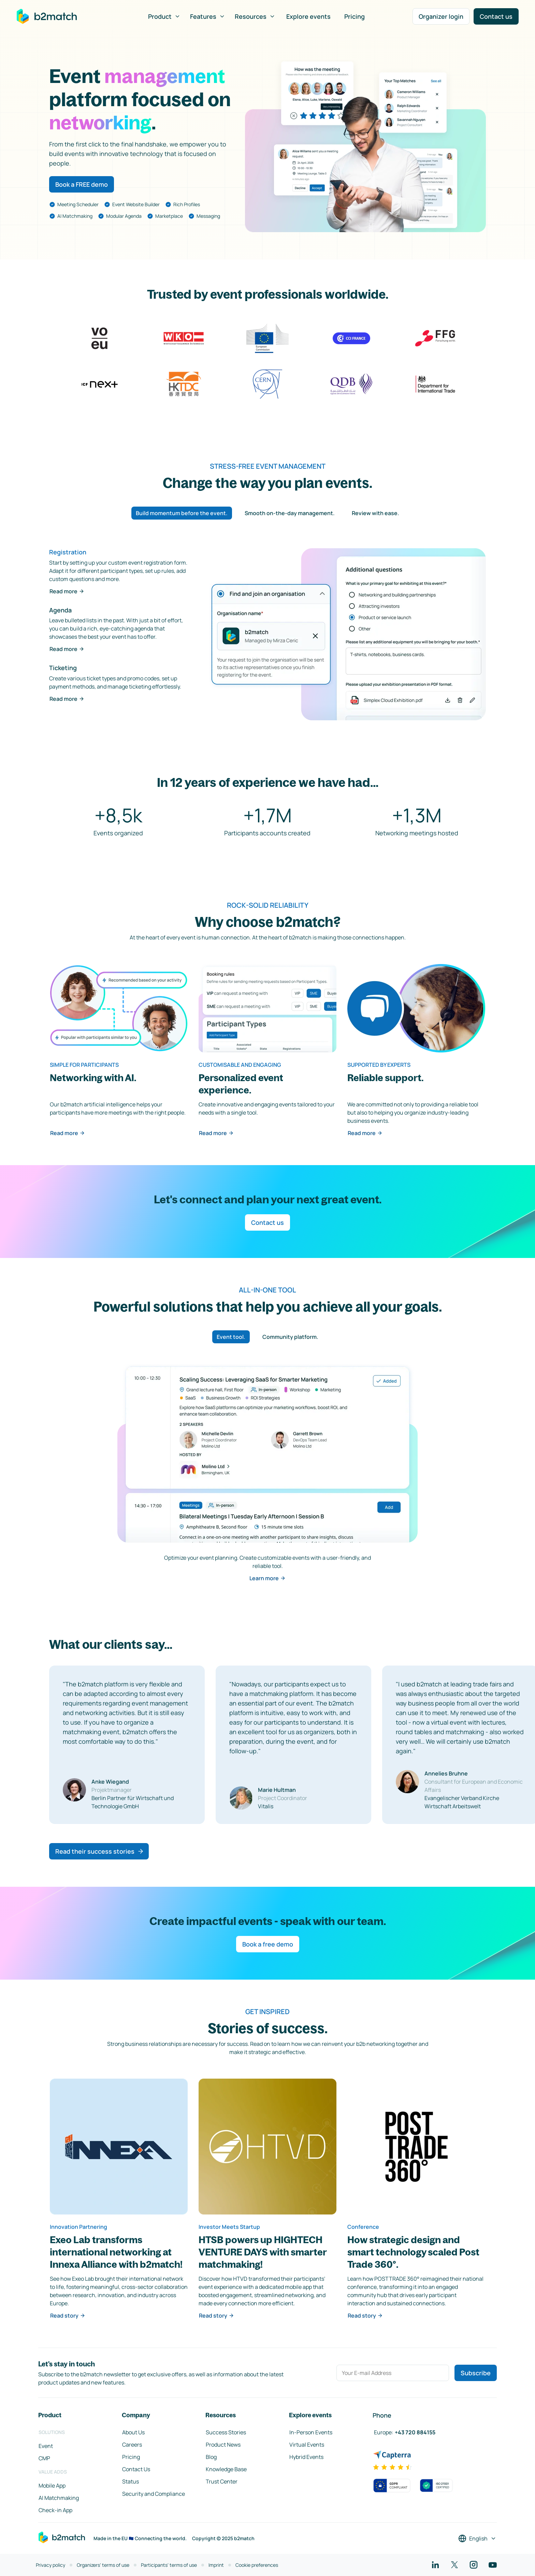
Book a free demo (267, 1944)
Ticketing (63, 668)
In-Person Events (310, 2432)
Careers (132, 2444)
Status (130, 2481)
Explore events (308, 16)
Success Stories (226, 2432)
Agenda (60, 610)
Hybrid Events (306, 2457)
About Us (133, 2432)
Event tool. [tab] (231, 1337)
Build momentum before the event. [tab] (182, 513)
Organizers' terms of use (103, 2565)
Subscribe (476, 2373)
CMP (44, 2458)
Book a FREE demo (81, 184)
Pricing (354, 16)
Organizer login (441, 16)
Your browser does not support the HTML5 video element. (365, 146)
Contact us (496, 16)
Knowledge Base (226, 2469)
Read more (66, 591)
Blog (211, 2457)
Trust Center (221, 2481)
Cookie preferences (256, 2565)
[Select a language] (477, 2538)
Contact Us (136, 2469)
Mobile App (52, 2485)
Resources (255, 16)
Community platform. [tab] (290, 1337)
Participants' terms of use (169, 2565)
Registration (67, 552)
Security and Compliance (153, 2493)
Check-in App (55, 2510)
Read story (67, 2315)
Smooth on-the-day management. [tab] (290, 513)
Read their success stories (99, 1851)
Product (164, 16)
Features (207, 16)
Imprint (216, 2565)
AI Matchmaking (59, 2498)
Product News (223, 2444)
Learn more (267, 1578)
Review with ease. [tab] (375, 513)
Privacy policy (50, 2565)
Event (46, 2446)
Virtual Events (306, 2444)
